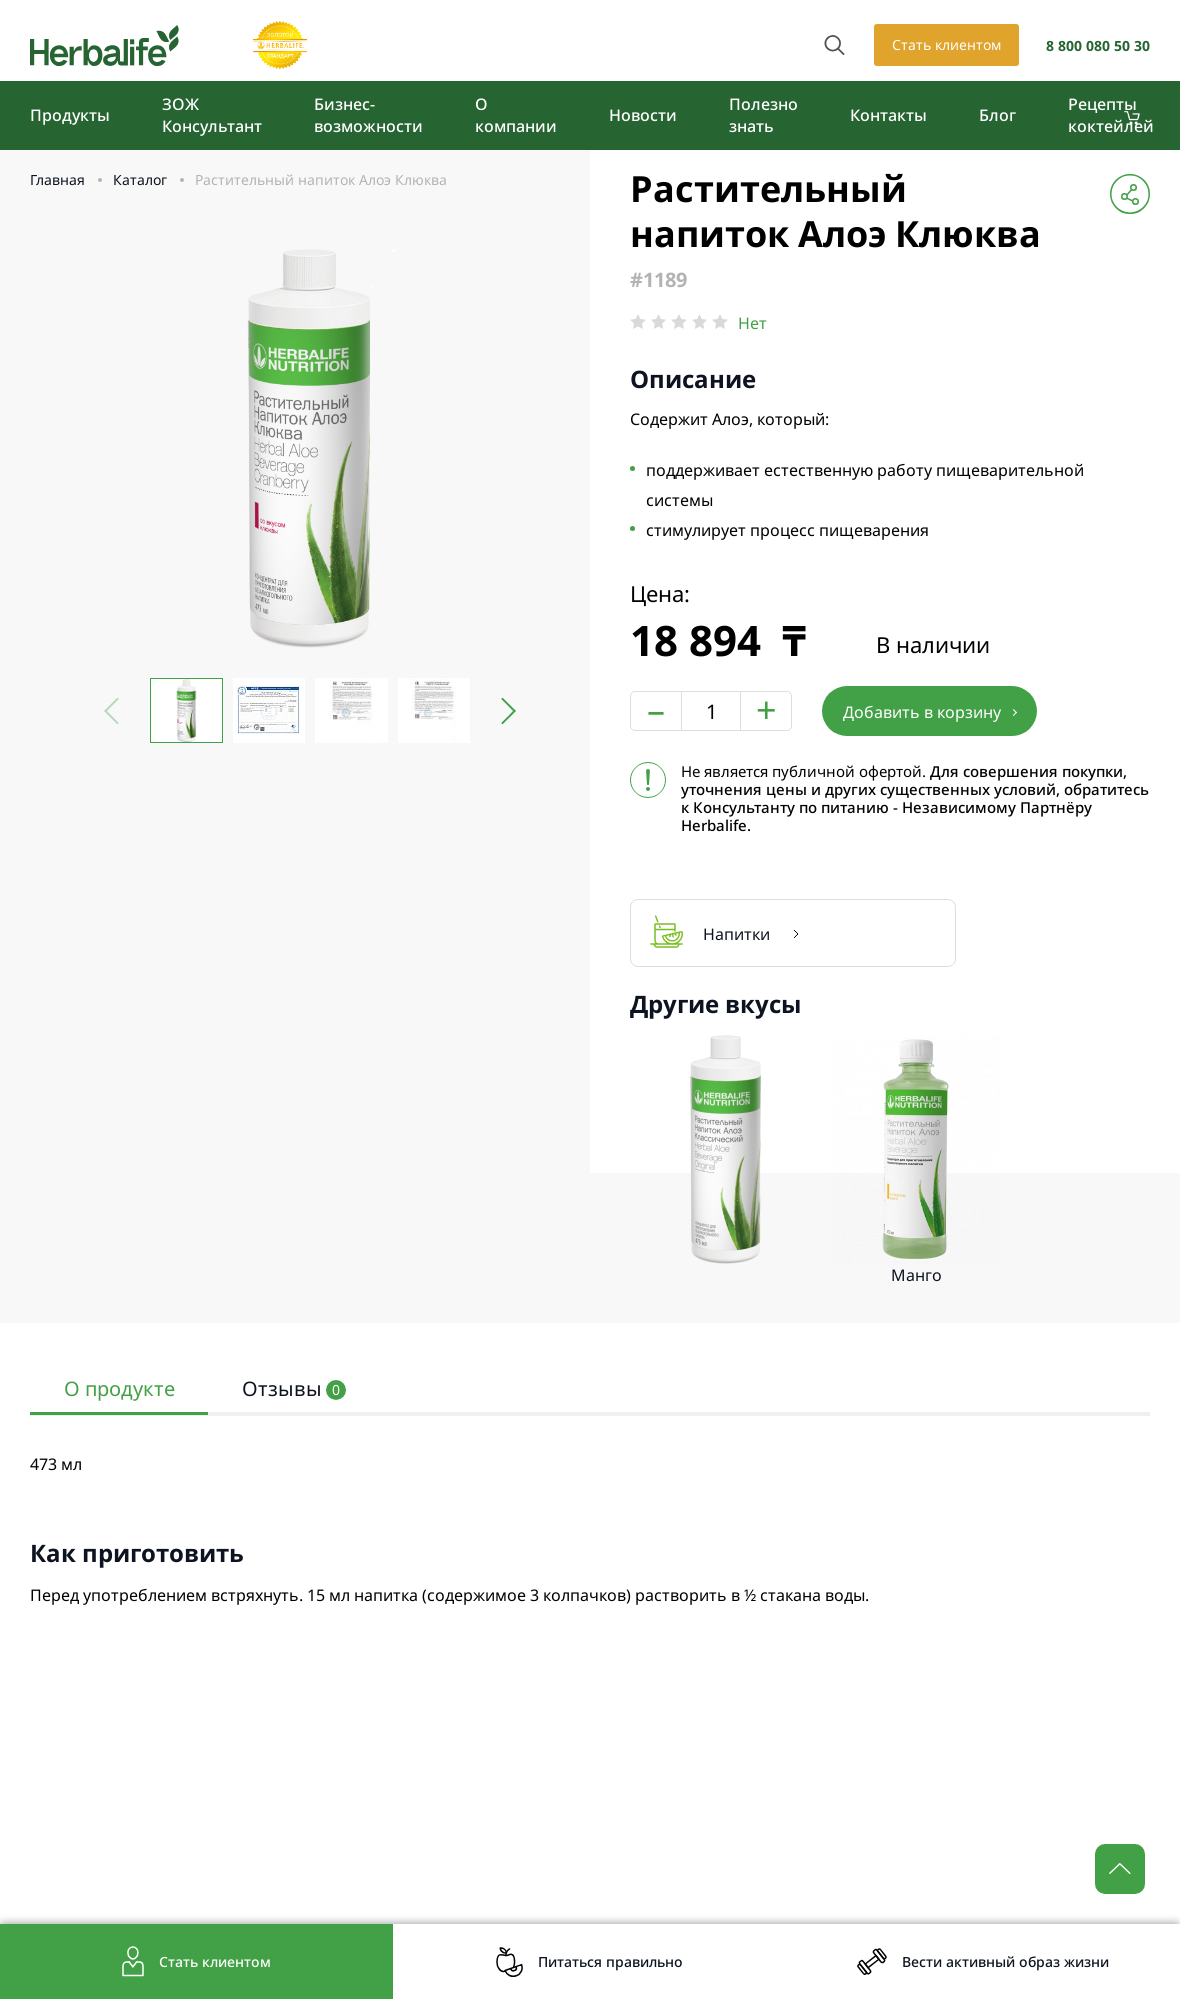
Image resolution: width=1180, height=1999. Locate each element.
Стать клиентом (946, 44)
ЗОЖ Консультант (212, 115)
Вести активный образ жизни (1005, 1961)
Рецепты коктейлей (1111, 115)
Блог (997, 115)
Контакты (888, 115)
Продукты (70, 115)
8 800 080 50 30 (1098, 45)
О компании (516, 115)
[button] (502, 710)
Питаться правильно (610, 1961)
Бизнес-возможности (368, 115)
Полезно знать (763, 115)
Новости (643, 115)
